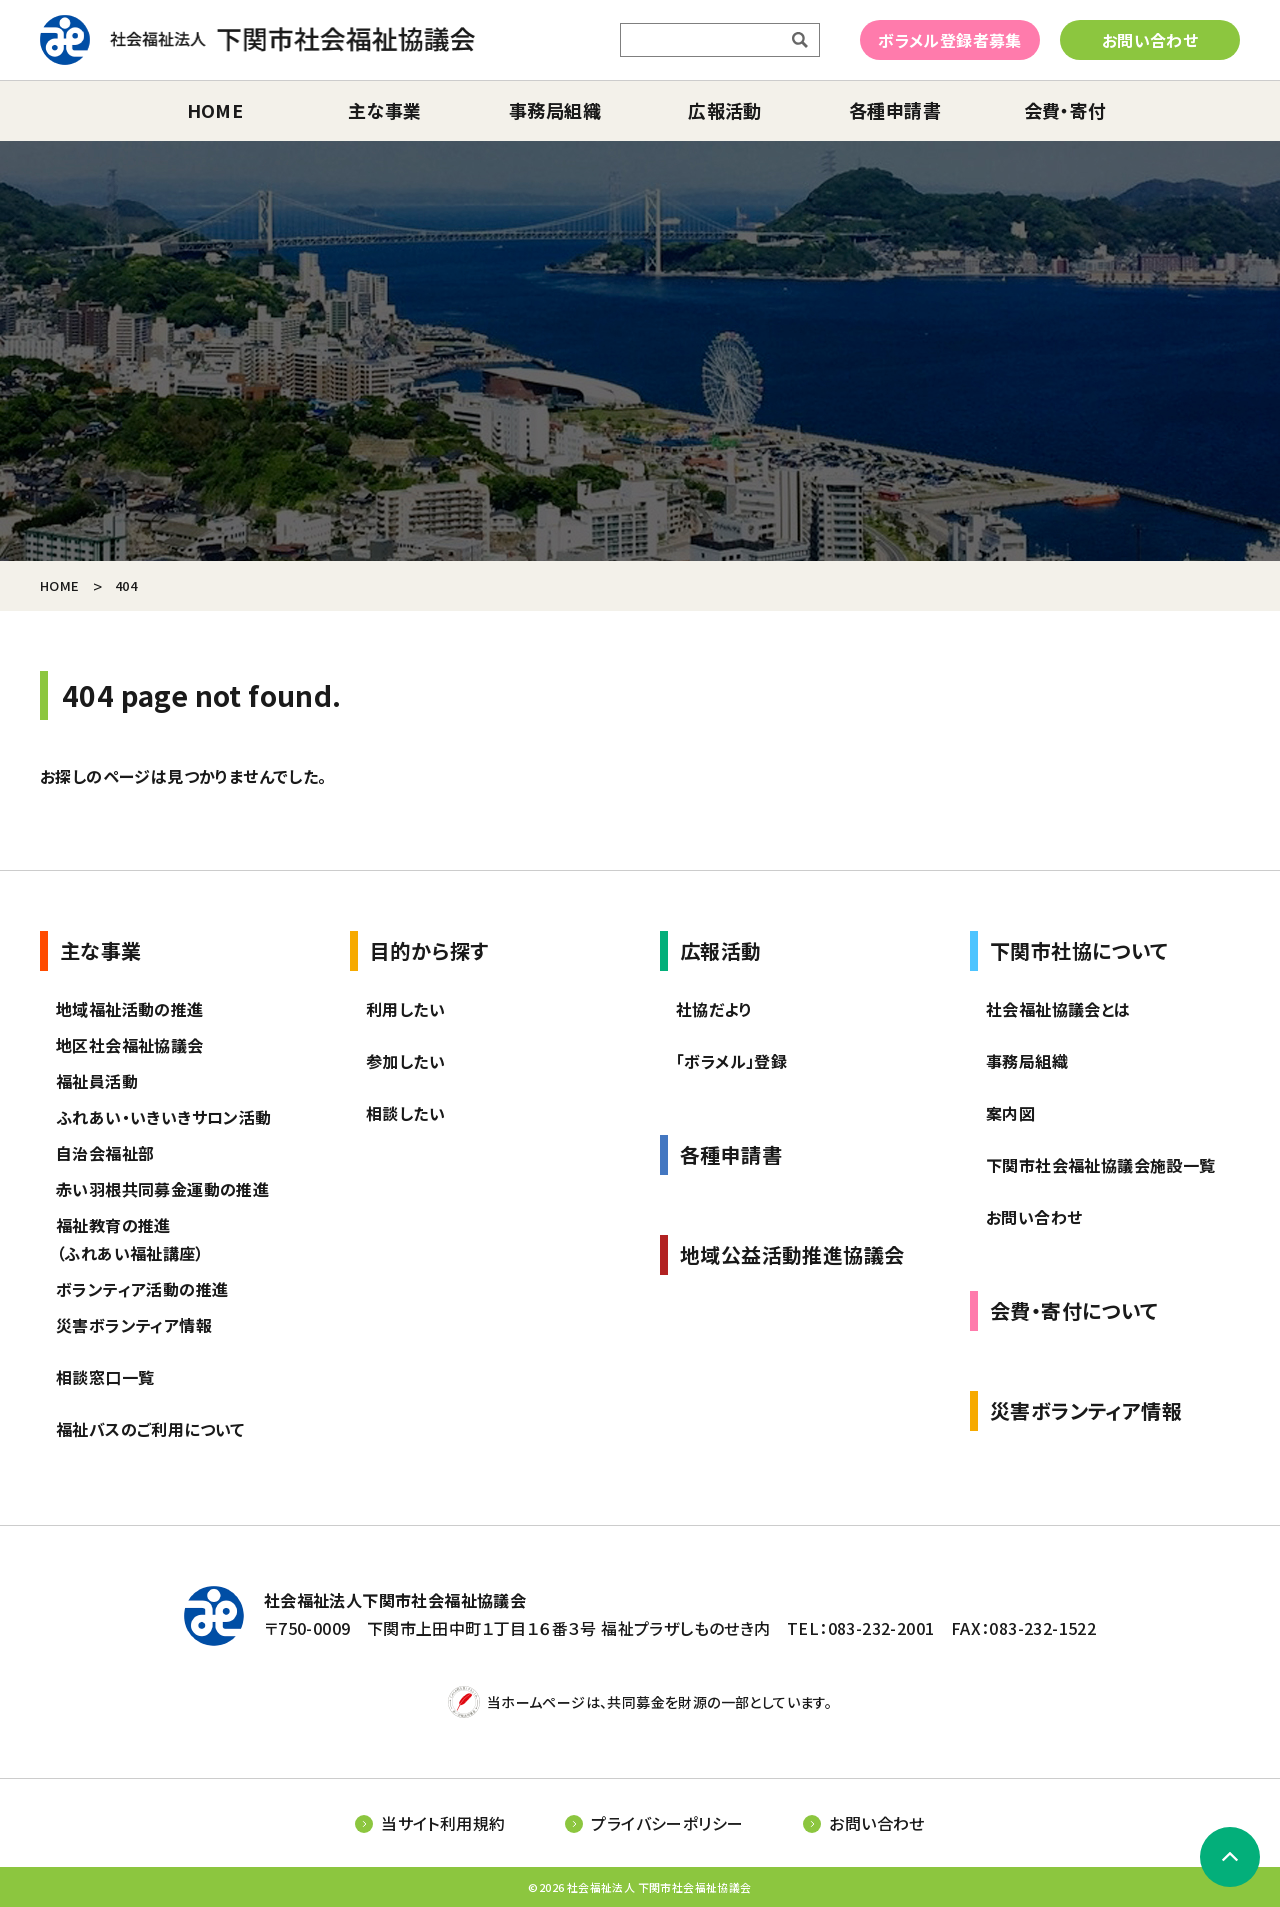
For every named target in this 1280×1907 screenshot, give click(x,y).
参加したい (405, 1061)
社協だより (714, 1009)
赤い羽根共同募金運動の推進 (162, 1189)
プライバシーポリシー (667, 1823)
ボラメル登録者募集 (950, 40)
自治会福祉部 (105, 1153)
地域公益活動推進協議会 (792, 1254)
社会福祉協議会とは (1058, 1009)
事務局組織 (555, 110)
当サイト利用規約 (443, 1823)
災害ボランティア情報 (134, 1325)
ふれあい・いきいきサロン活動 (164, 1117)
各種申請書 (895, 110)
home (215, 110)
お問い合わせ (1150, 40)
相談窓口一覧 (105, 1377)
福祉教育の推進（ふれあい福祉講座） (130, 1239)
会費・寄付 (1065, 110)
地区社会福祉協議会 (130, 1045)
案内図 (1010, 1113)
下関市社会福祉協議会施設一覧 (1101, 1165)
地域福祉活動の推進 (130, 1009)
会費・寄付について (1074, 1310)
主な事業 (385, 110)
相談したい (405, 1113)
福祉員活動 (97, 1081)
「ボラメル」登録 (731, 1061)
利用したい (405, 1009)
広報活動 (725, 110)
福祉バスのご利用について (150, 1429)
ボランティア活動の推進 (142, 1289)
